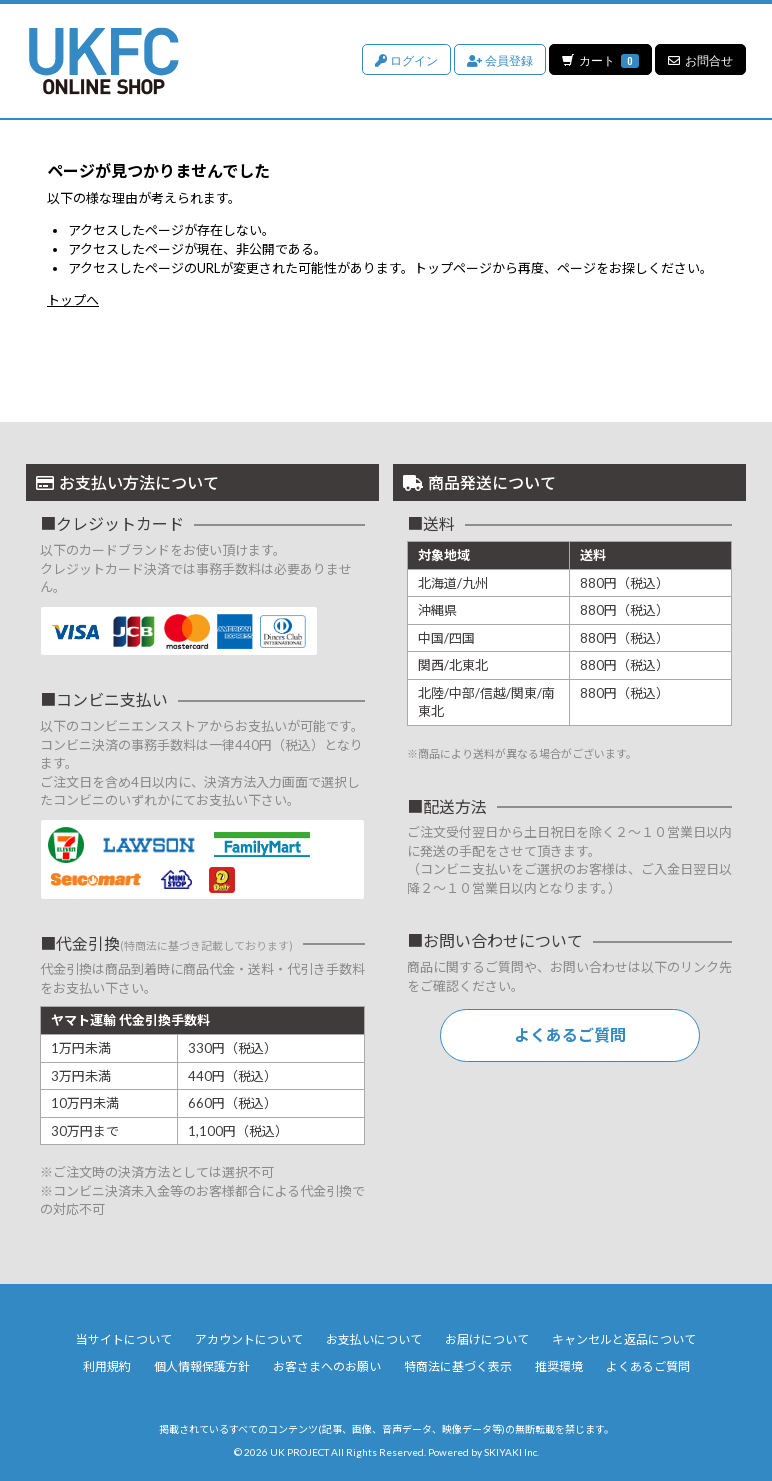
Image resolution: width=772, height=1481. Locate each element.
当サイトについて (124, 1339)
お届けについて (487, 1339)
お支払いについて (374, 1339)
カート (600, 59)
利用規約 (107, 1366)
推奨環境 (559, 1366)
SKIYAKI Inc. (511, 1452)
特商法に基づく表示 (458, 1366)
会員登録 (499, 59)
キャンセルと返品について (624, 1339)
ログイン (405, 59)
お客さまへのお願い (327, 1366)
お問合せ (700, 59)
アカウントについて (249, 1339)
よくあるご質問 (570, 1034)
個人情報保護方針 (202, 1366)
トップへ (73, 300)
